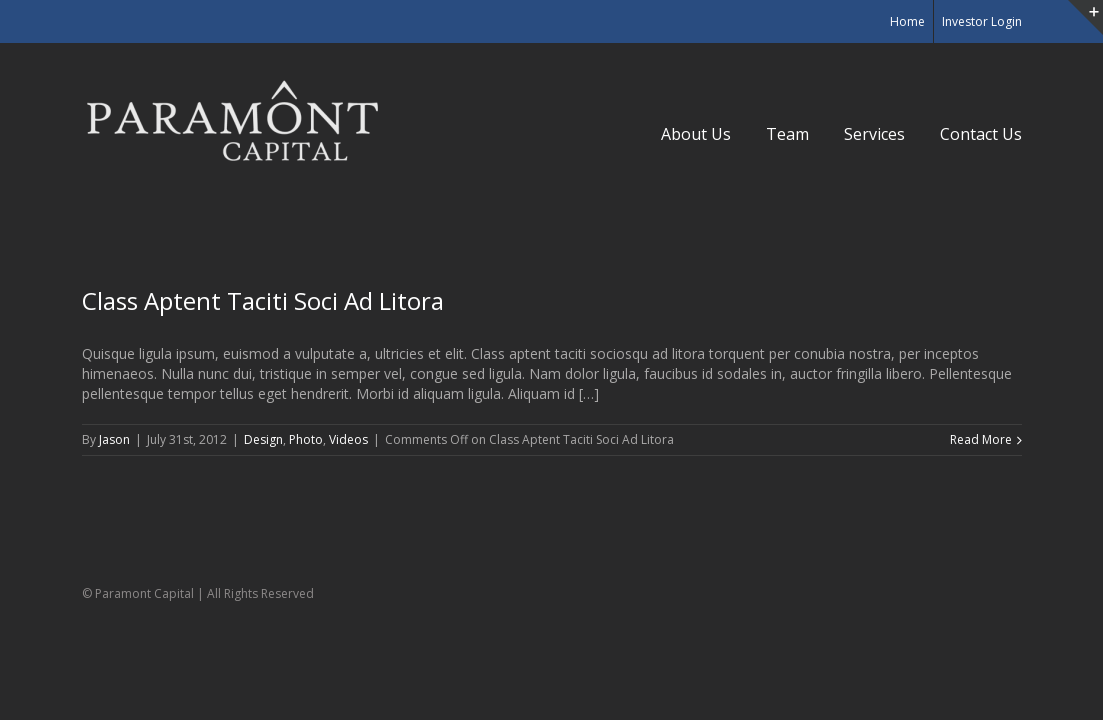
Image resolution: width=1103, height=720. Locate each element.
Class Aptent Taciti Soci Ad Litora (263, 300)
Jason (114, 439)
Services (874, 134)
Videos (348, 439)
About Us (696, 134)
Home (907, 21)
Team (787, 134)
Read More (981, 439)
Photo (306, 439)
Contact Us (981, 134)
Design (263, 439)
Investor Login (982, 21)
